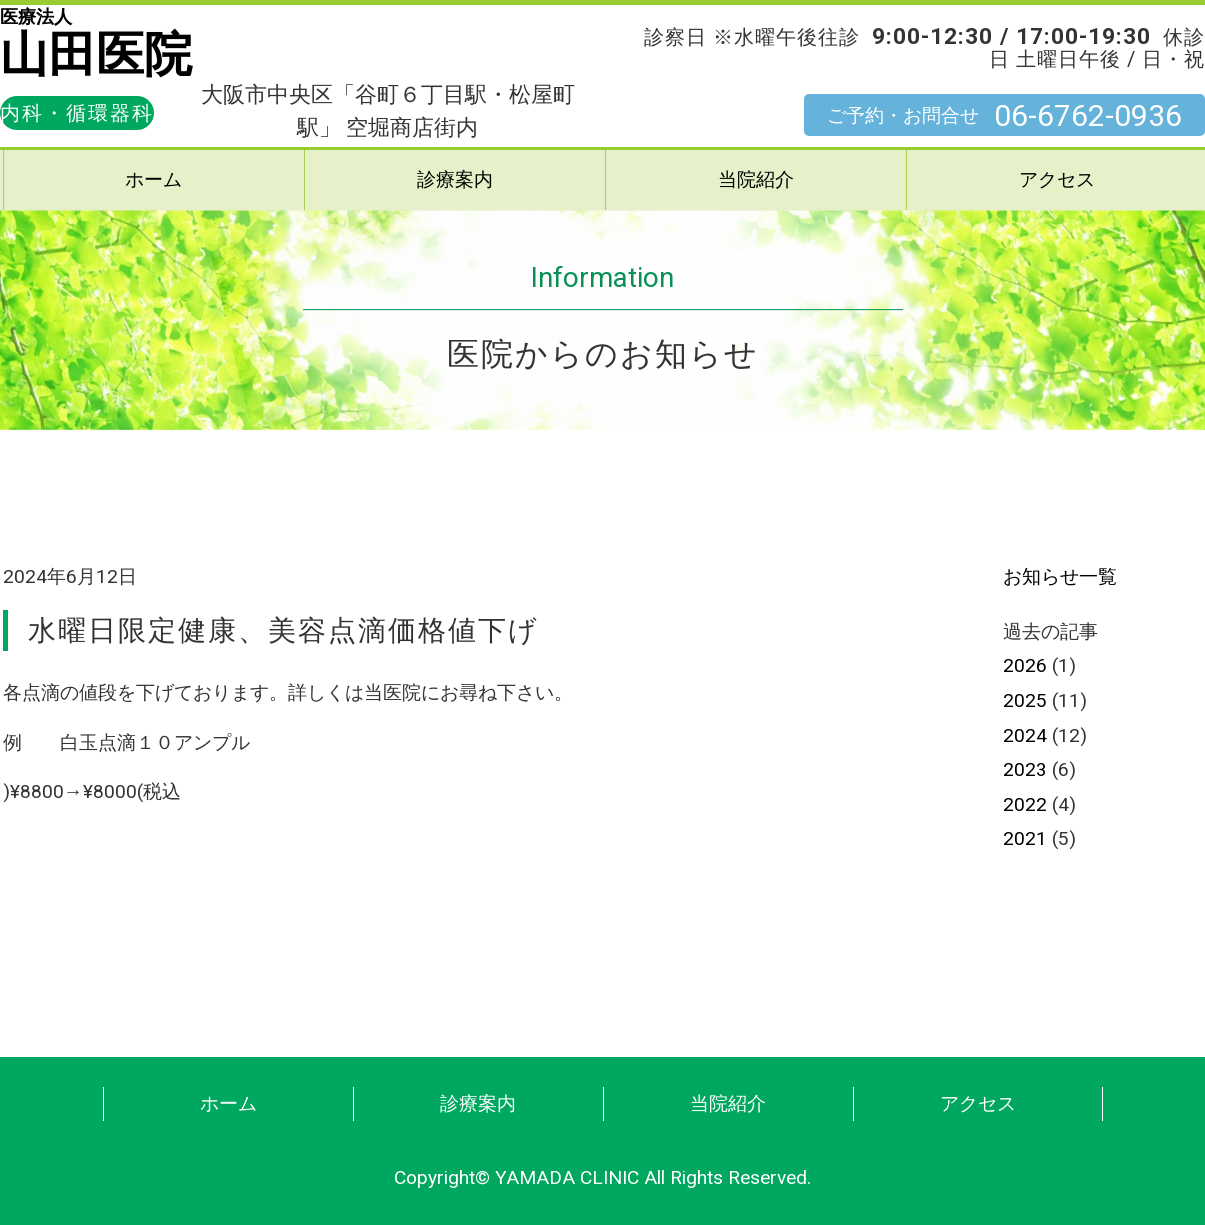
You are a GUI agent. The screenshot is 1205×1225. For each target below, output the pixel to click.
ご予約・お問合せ (1004, 116)
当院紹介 (756, 179)
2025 (1025, 700)
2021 (1025, 838)
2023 (1025, 769)
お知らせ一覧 (1060, 576)
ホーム (153, 179)
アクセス (978, 1103)
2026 (1025, 665)
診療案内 (455, 179)
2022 (1025, 804)
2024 (1025, 735)
